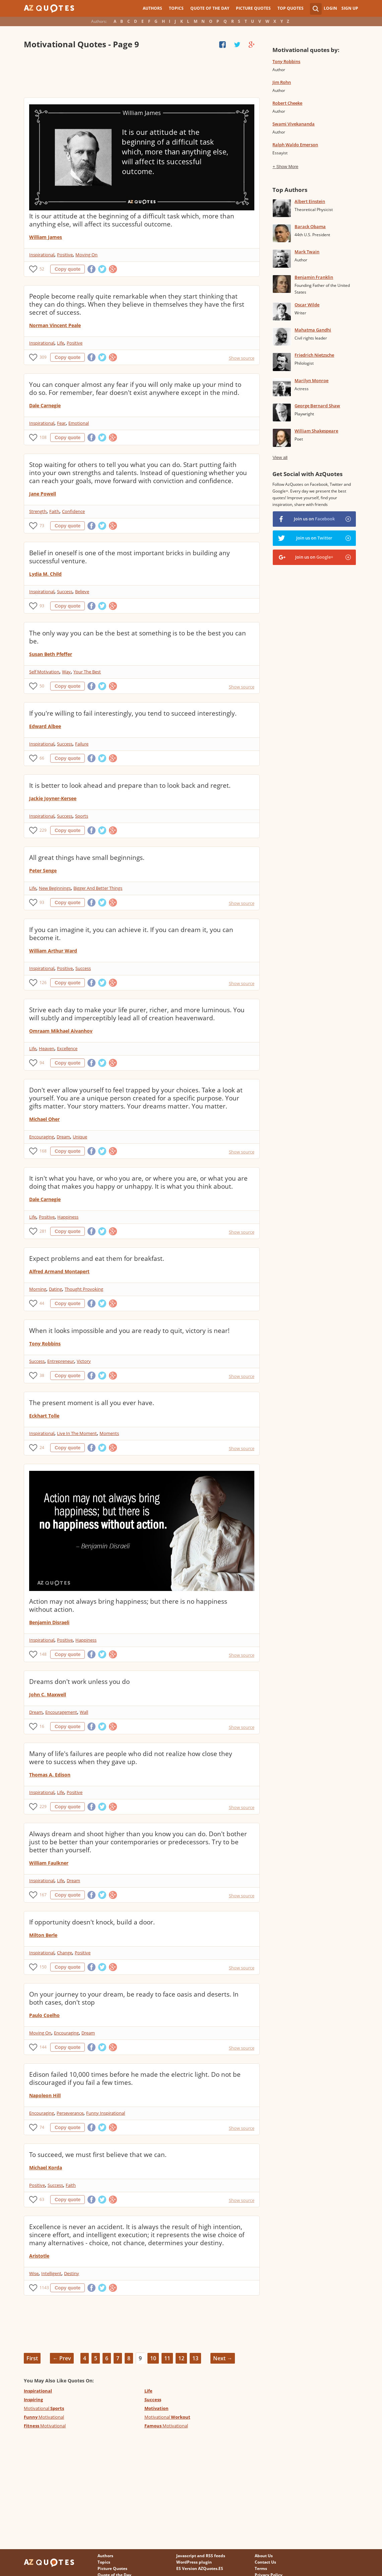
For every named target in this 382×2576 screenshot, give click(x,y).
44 (42, 1303)
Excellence (67, 1048)
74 (42, 2127)
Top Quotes (290, 8)
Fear (61, 423)
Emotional (78, 423)
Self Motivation (44, 672)
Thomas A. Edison (49, 1774)
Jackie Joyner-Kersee (52, 798)
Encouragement (61, 1712)
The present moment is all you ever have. (91, 1403)
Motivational (44, 2408)
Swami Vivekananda (293, 124)
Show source (241, 358)
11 (167, 2358)
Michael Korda (45, 2167)
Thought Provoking (84, 1289)
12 (181, 2358)
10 (153, 2358)
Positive (65, 255)
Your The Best (87, 672)
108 (43, 437)
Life (60, 343)
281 (43, 1231)
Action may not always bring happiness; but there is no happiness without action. (128, 1605)
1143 (44, 2287)
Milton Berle (43, 1935)
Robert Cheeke (287, 103)
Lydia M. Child (45, 574)
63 (42, 2199)
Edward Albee (45, 726)
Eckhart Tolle (44, 1415)
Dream (63, 1137)
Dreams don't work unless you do (79, 1682)
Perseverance (70, 2113)
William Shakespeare (316, 431)
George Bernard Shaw (317, 406)
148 (43, 1654)
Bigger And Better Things (97, 888)
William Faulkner (48, 1863)
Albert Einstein (310, 201)
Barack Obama (310, 226)
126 (43, 982)
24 (42, 1447)
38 (42, 1375)
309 (43, 357)
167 (43, 1895)
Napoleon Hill (45, 2095)
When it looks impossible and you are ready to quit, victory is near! (129, 1331)
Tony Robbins (45, 1343)
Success (64, 591)
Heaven (46, 1048)
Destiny (71, 2273)
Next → (222, 2358)
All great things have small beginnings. (86, 858)
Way (66, 672)
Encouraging (41, 1137)
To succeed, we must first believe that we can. (98, 2155)
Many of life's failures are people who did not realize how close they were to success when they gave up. (130, 1758)
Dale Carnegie (45, 405)
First (32, 2358)
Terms (261, 2568)
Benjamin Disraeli (49, 1622)
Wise (34, 2273)
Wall (84, 1712)
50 (42, 686)
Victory (84, 1361)
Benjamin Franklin (314, 277)
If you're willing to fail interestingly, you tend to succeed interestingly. (133, 713)
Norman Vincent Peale (55, 325)
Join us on (314, 519)
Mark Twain (307, 252)
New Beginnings (55, 888)
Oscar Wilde (307, 305)
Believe (82, 591)
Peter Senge (43, 870)
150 (43, 1967)
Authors (152, 8)
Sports (81, 816)
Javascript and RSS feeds (200, 2556)
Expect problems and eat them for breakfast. (96, 1258)
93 (42, 606)
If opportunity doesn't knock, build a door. (92, 1922)
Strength (38, 511)
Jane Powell (42, 494)
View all (280, 457)
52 (42, 269)
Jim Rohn (281, 82)
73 (42, 525)
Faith (54, 511)
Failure (81, 744)
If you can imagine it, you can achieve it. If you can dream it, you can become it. (131, 934)
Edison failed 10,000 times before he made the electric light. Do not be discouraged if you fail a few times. (135, 2078)
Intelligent (51, 2273)
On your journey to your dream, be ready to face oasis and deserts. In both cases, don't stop (134, 1998)
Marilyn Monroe (311, 380)
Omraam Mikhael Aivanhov (60, 1031)
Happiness (67, 1217)
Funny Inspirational (105, 2113)
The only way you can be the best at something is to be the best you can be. (137, 637)
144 (43, 2047)
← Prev (62, 2358)
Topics (176, 8)
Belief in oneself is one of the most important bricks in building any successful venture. (129, 557)
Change (64, 1953)
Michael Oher (44, 1119)
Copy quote (67, 269)
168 (43, 1151)
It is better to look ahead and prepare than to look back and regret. (130, 785)
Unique (80, 1137)
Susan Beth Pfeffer (50, 654)
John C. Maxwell (47, 1694)
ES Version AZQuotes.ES (199, 2568)
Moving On (86, 255)
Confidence (73, 511)
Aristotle (39, 2256)
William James (45, 237)
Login (330, 8)
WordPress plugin (194, 2562)
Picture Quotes (253, 8)
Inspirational (41, 255)
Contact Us (265, 2562)
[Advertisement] (142, 74)
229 (43, 830)
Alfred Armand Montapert (59, 1271)
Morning (37, 1289)
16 (42, 1726)
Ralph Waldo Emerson (295, 145)
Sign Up (349, 8)
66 (42, 758)
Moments (109, 1433)
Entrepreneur (60, 1361)
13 (195, 2358)
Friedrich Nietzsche (314, 355)
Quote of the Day (209, 8)
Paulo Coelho (44, 2015)
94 (42, 1063)
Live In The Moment (77, 1433)
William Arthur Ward (53, 950)
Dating (55, 1289)
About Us (264, 2556)
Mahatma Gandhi (313, 330)
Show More (287, 166)
